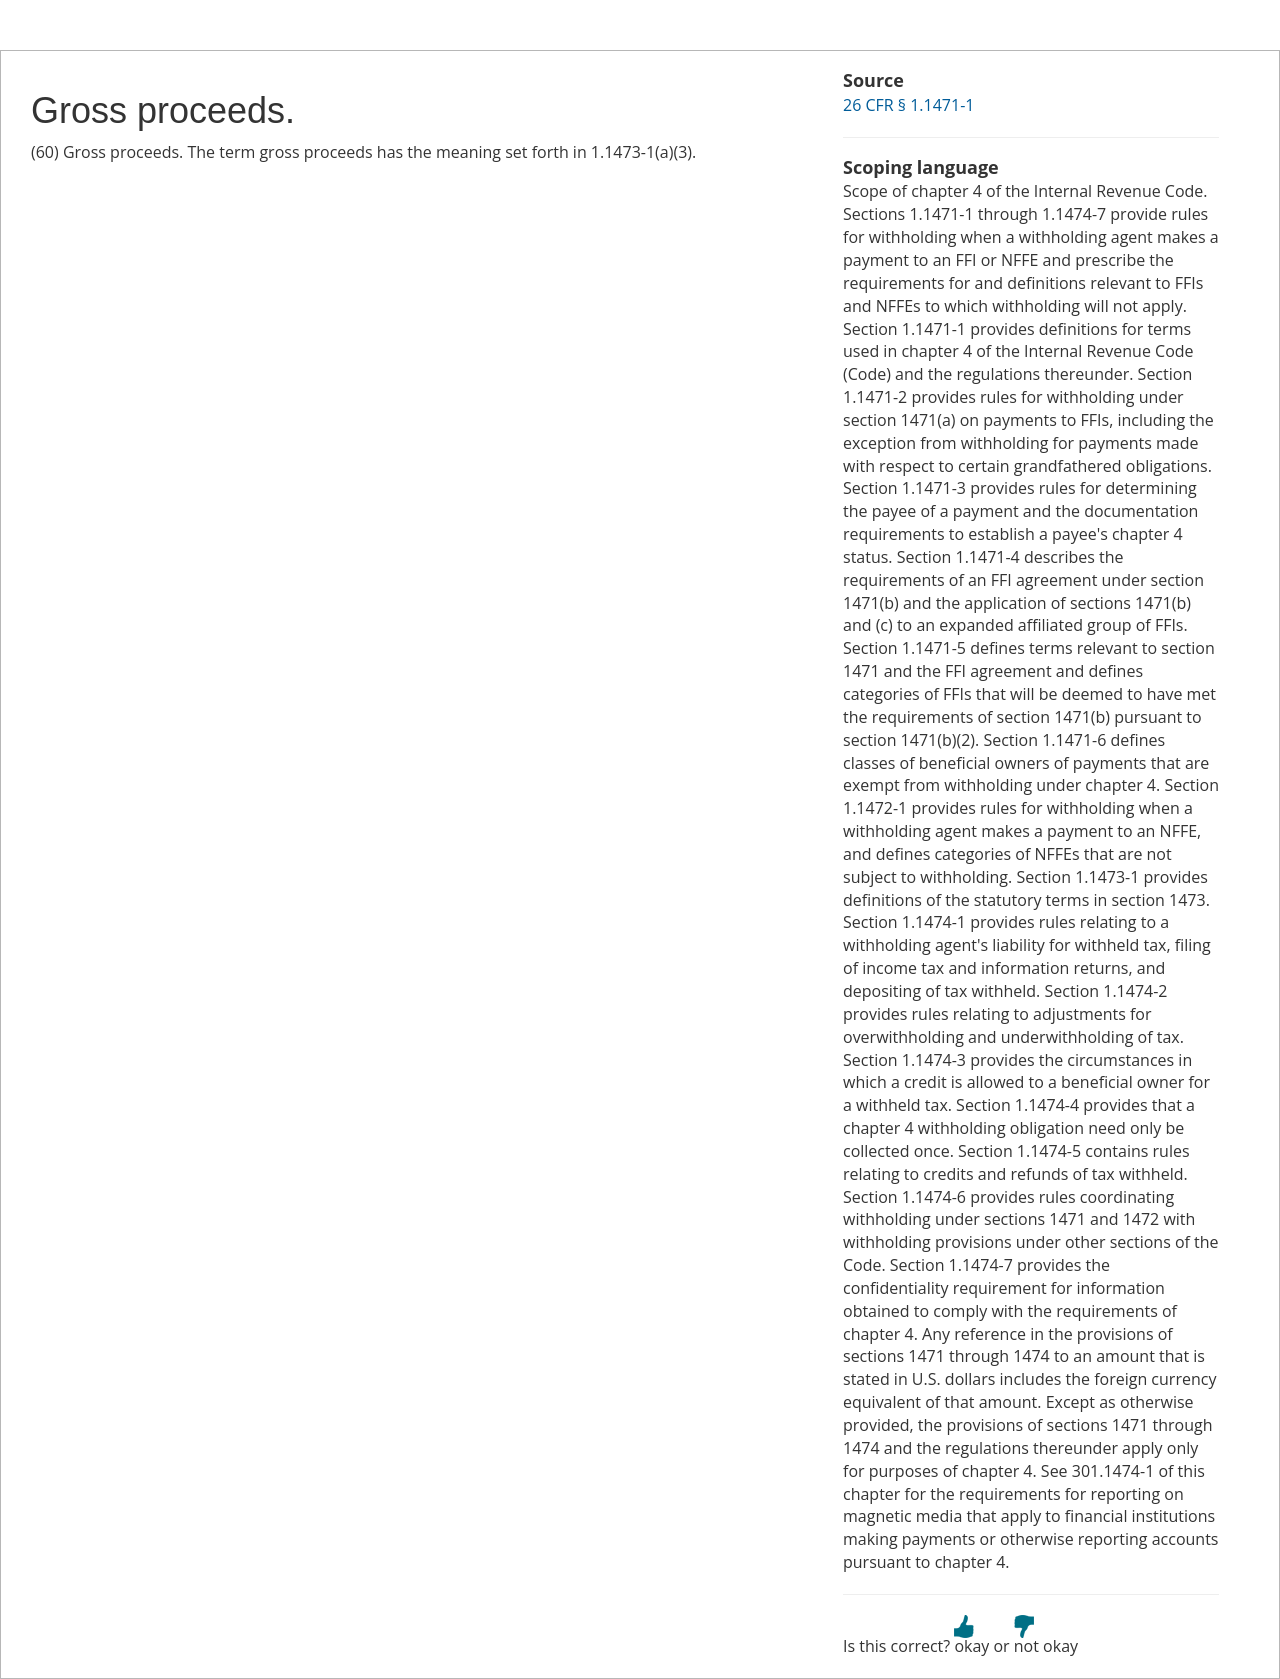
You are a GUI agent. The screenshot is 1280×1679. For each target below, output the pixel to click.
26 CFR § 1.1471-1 (908, 105)
